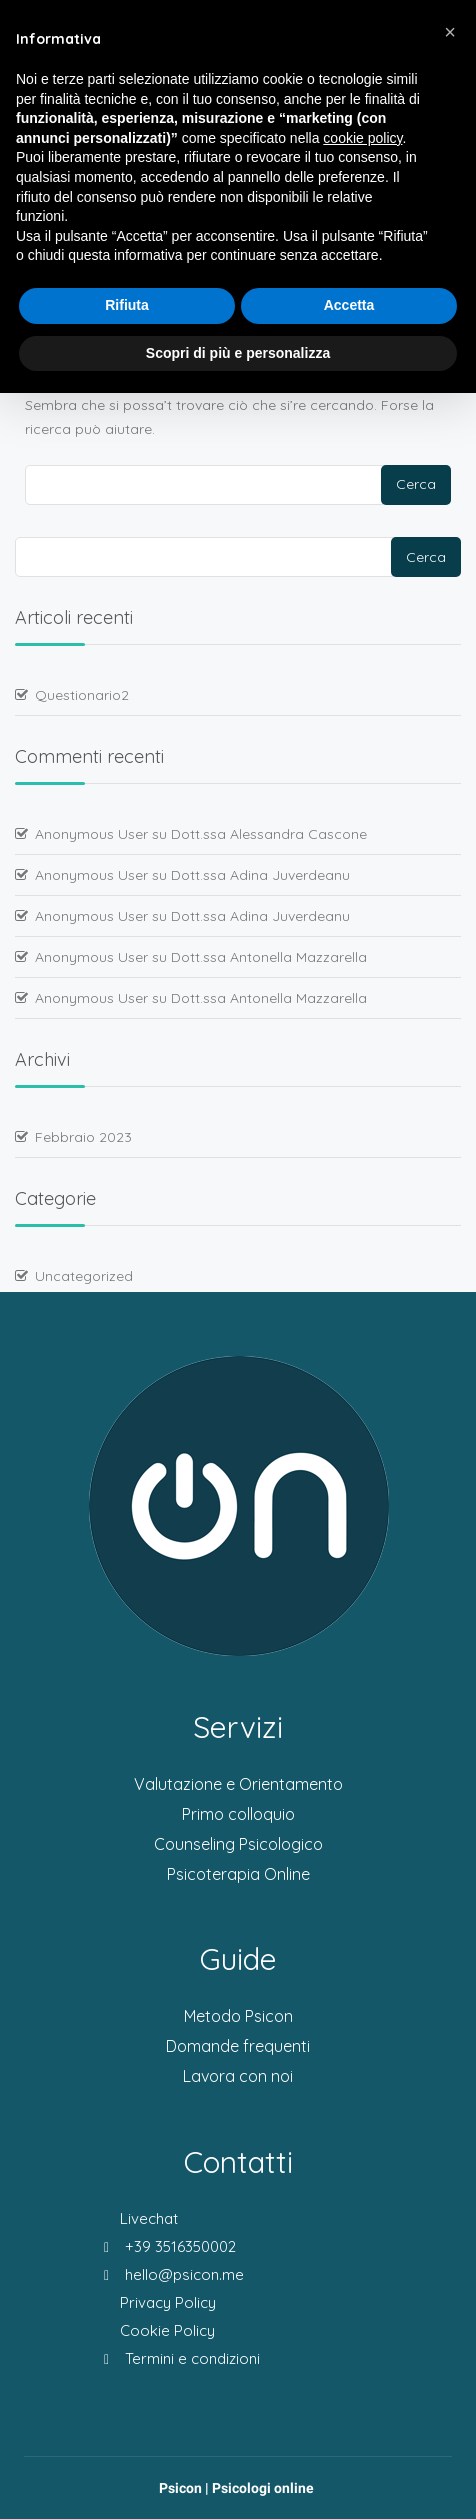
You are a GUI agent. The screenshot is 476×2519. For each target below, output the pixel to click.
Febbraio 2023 (83, 1137)
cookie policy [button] (362, 138)
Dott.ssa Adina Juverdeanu (260, 875)
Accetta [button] (349, 305)
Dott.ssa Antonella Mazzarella (269, 957)
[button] (450, 32)
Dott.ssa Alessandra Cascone (269, 834)
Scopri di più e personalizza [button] (238, 353)
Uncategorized (84, 1276)
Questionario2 (82, 695)
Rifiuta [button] (127, 305)
